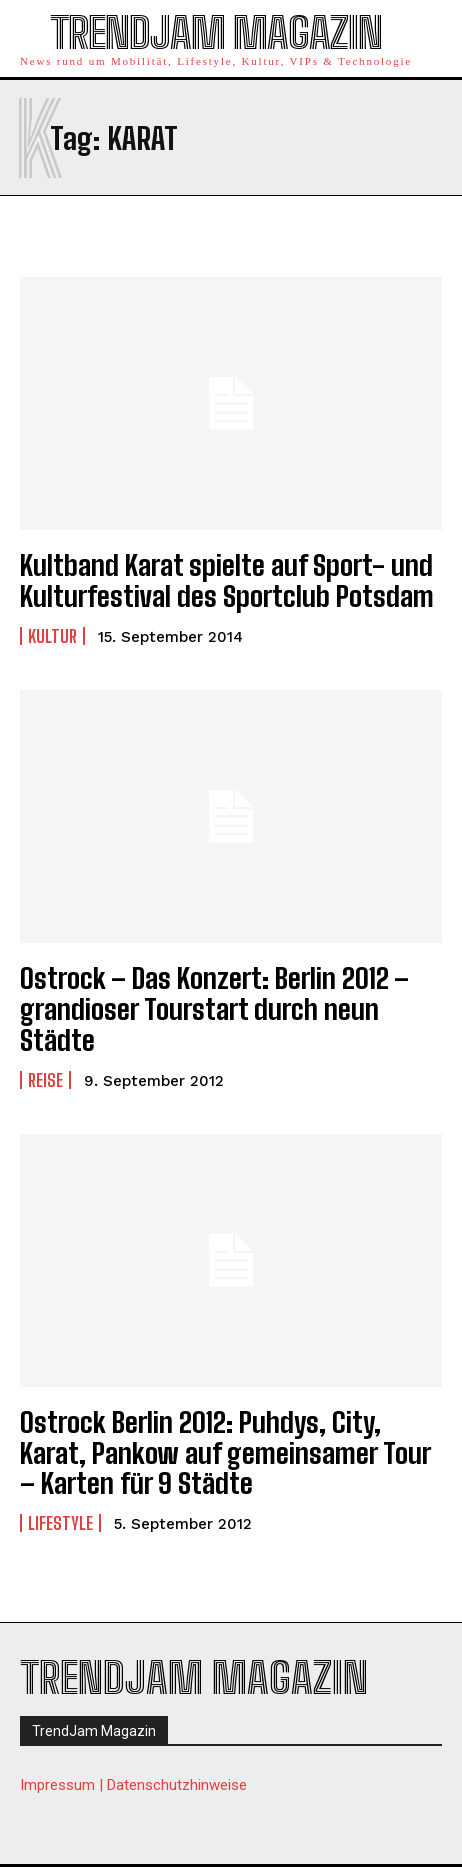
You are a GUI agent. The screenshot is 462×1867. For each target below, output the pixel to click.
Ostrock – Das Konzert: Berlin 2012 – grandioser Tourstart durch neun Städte (214, 1009)
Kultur (52, 636)
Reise (45, 1080)
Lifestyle (60, 1523)
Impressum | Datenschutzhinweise (133, 1785)
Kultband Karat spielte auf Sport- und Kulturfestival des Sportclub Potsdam (227, 580)
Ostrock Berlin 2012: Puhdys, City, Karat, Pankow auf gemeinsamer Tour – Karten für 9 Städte (225, 1453)
